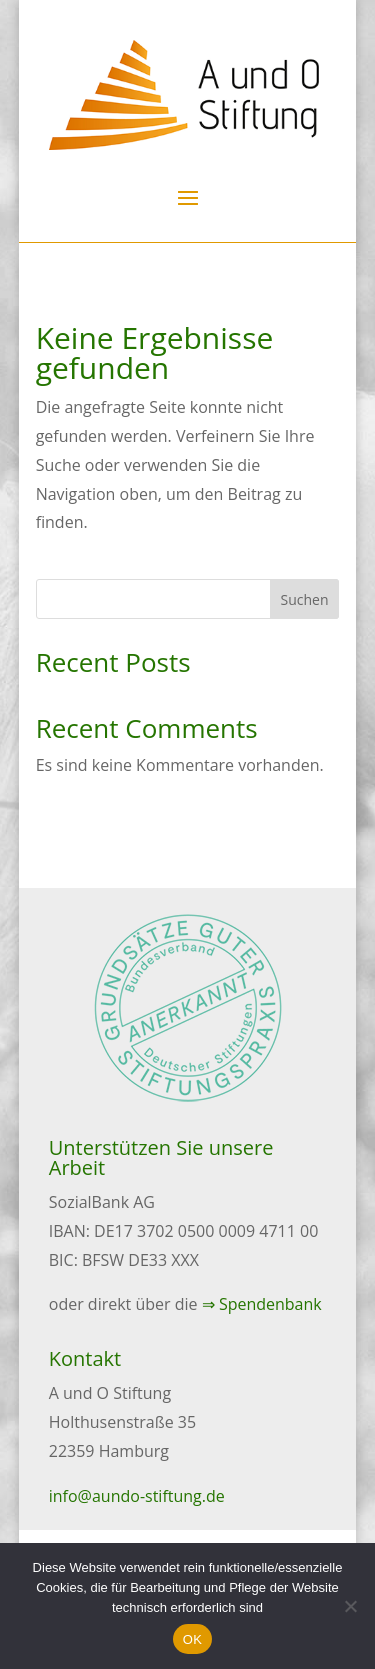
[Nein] (350, 1606)
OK (192, 1639)
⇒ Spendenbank (262, 1304)
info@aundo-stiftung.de (137, 1496)
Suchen (305, 599)
